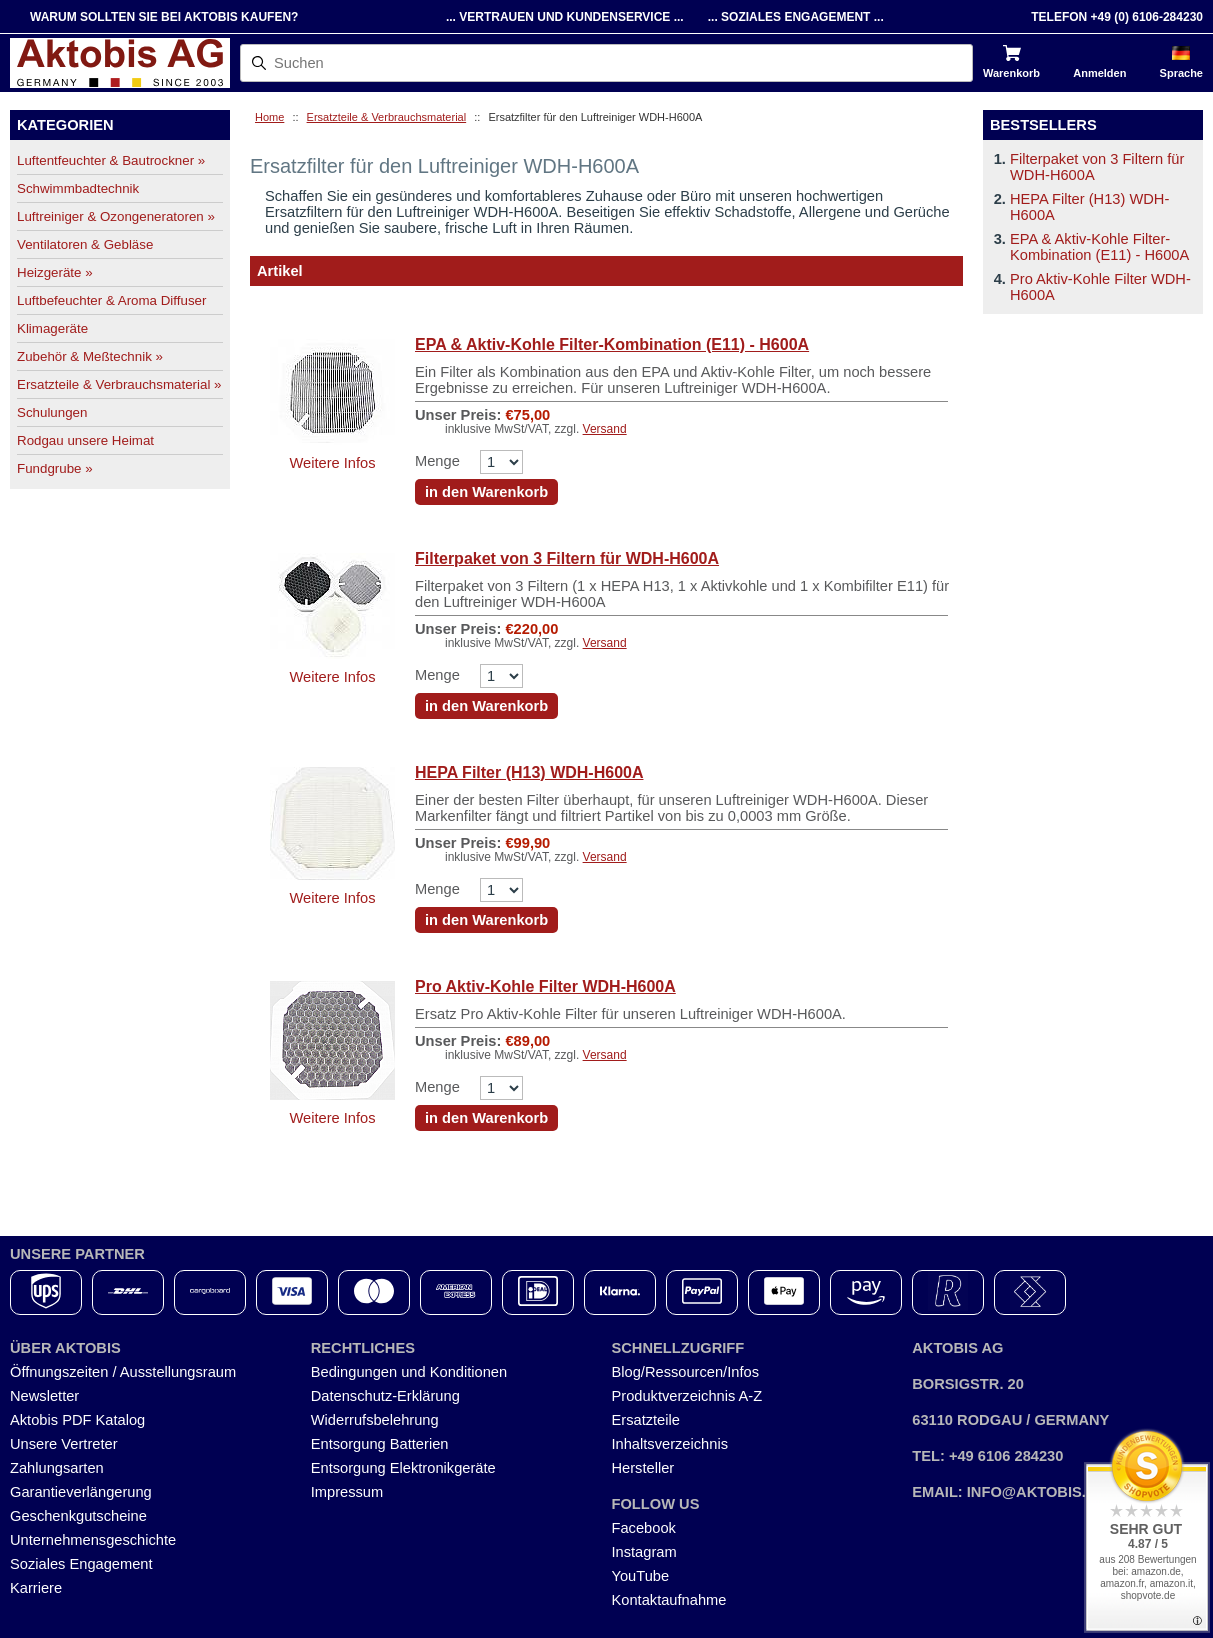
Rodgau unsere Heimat (85, 440)
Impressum (347, 1492)
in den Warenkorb (486, 492)
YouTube (641, 1576)
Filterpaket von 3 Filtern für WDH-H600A (567, 558)
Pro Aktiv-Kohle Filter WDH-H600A (545, 986)
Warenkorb (1011, 73)
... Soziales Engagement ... (796, 17)
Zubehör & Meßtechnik (90, 356)
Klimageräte (52, 328)
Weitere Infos (332, 463)
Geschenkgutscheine (78, 1516)
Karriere (36, 1588)
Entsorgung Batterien (380, 1444)
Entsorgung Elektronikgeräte (403, 1468)
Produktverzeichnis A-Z (687, 1396)
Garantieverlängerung (81, 1492)
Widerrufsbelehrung (375, 1420)
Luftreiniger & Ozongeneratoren (116, 216)
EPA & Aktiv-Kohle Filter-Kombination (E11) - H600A (612, 344)
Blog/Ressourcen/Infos (685, 1372)
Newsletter (44, 1396)
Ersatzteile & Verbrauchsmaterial (387, 117)
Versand (605, 429)
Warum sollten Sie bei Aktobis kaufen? (164, 17)
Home (269, 117)
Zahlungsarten (57, 1468)
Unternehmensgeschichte (93, 1540)
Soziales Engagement (81, 1564)
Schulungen (52, 412)
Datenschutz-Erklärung (385, 1396)
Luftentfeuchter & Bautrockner (111, 160)
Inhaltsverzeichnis (670, 1444)
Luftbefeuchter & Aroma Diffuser (111, 300)
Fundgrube (55, 468)
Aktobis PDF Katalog (77, 1420)
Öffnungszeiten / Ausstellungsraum (123, 1372)
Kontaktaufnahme (669, 1600)
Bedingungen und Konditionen (409, 1372)
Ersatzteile (646, 1420)
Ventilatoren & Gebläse (85, 244)
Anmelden (1099, 73)
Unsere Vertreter (64, 1444)
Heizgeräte (55, 272)
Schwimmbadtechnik (78, 188)
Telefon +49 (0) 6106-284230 (1117, 17)
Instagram (644, 1552)
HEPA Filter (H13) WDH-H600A (529, 772)
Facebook (644, 1528)
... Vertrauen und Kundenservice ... (565, 17)
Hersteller (643, 1468)
